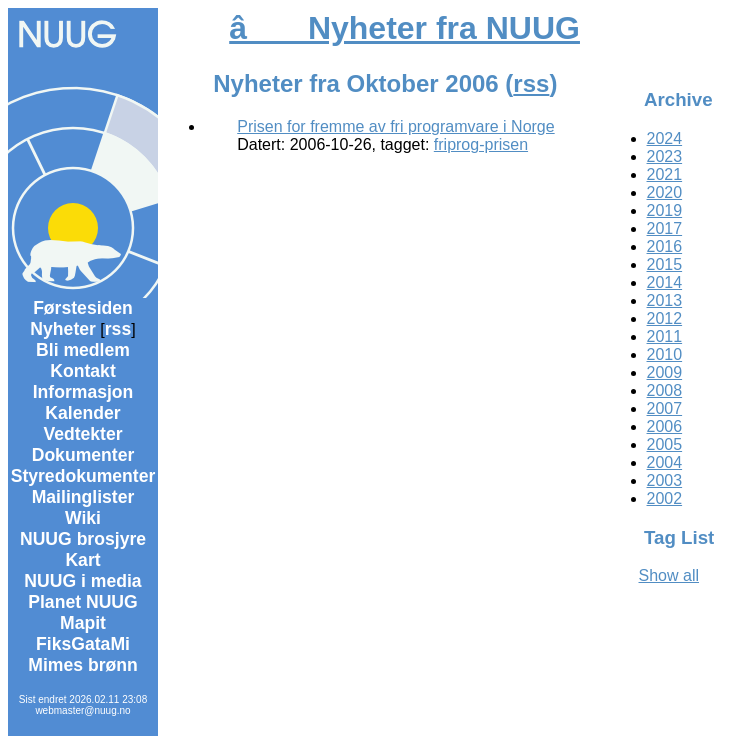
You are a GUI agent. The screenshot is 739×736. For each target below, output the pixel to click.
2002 (665, 498)
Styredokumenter (83, 476)
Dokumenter (83, 455)
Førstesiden (83, 308)
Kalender (82, 413)
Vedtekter (82, 434)
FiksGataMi (83, 644)
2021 (665, 174)
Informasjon (83, 392)
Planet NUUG (83, 602)
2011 (665, 336)
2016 (665, 246)
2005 (665, 444)
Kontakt (83, 371)
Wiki (83, 518)
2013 (665, 300)
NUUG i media (82, 581)
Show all (669, 575)
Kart (82, 560)
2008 (665, 390)
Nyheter (63, 329)
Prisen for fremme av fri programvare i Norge (395, 126)
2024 (665, 138)
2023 (665, 156)
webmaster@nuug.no (82, 710)
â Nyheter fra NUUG (404, 28)
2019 (665, 210)
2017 (665, 228)
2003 (665, 480)
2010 (665, 354)
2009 (665, 372)
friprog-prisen (481, 144)
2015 (665, 264)
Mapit (83, 623)
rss (118, 329)
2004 (665, 462)
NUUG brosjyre (83, 539)
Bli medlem (83, 350)
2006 (665, 426)
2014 (665, 282)
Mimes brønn (82, 665)
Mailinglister (83, 497)
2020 (665, 192)
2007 (665, 408)
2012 (665, 318)
